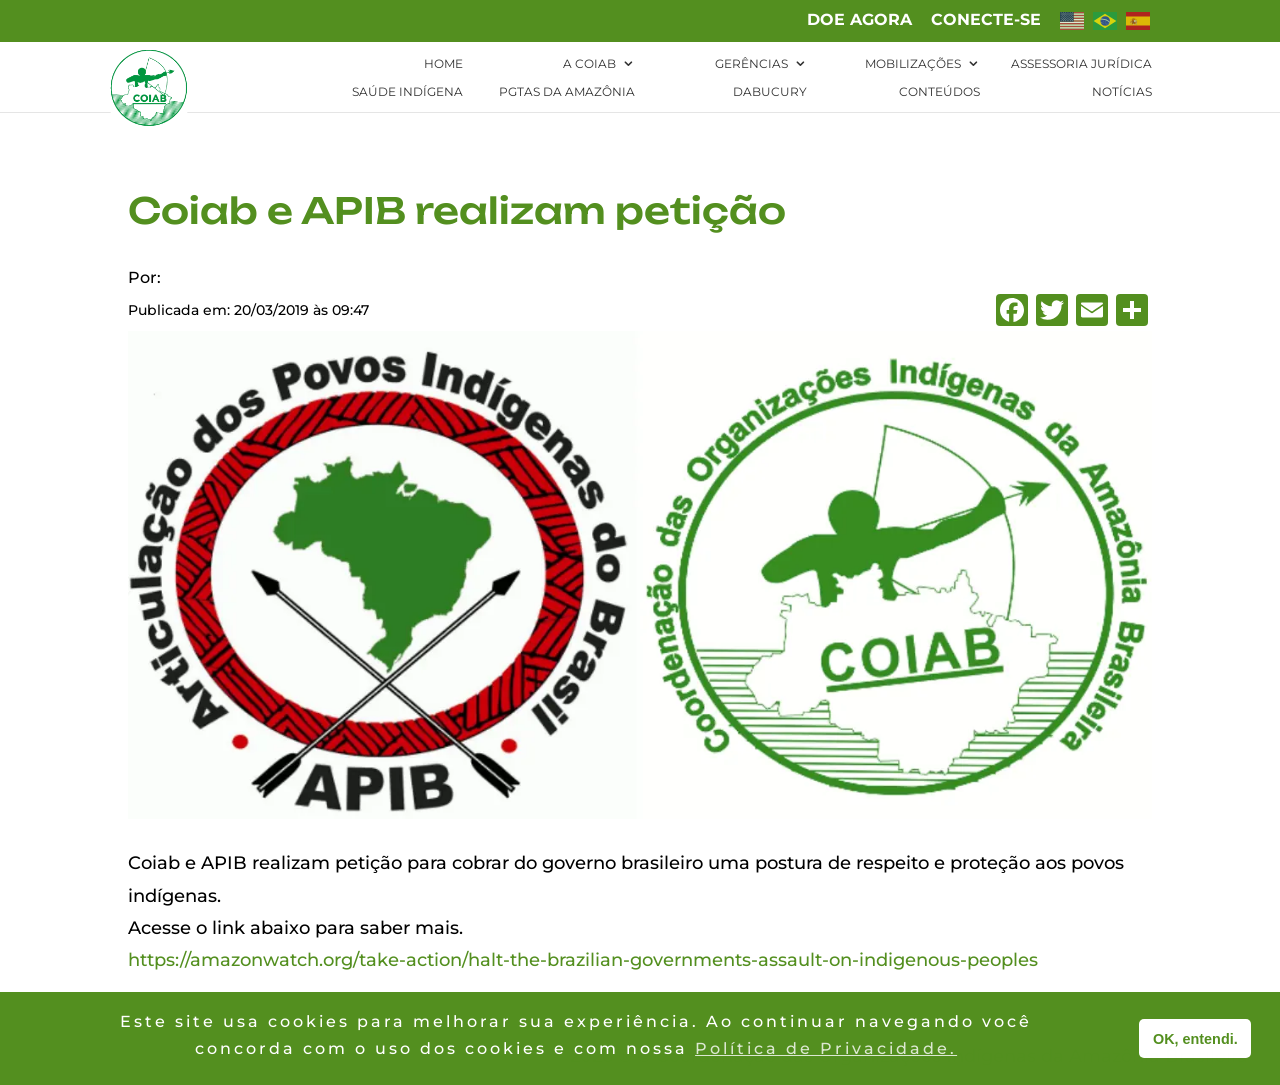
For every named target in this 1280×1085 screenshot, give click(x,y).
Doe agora (859, 20)
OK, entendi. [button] (1195, 1039)
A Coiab (589, 64)
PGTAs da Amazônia (567, 92)
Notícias (1122, 92)
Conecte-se (986, 20)
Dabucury (770, 92)
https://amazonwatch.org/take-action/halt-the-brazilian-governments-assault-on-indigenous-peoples (583, 960)
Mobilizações (913, 64)
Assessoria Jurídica (1081, 64)
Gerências (751, 64)
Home (443, 64)
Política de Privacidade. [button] (826, 1048)
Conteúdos (939, 92)
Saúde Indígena (407, 92)
